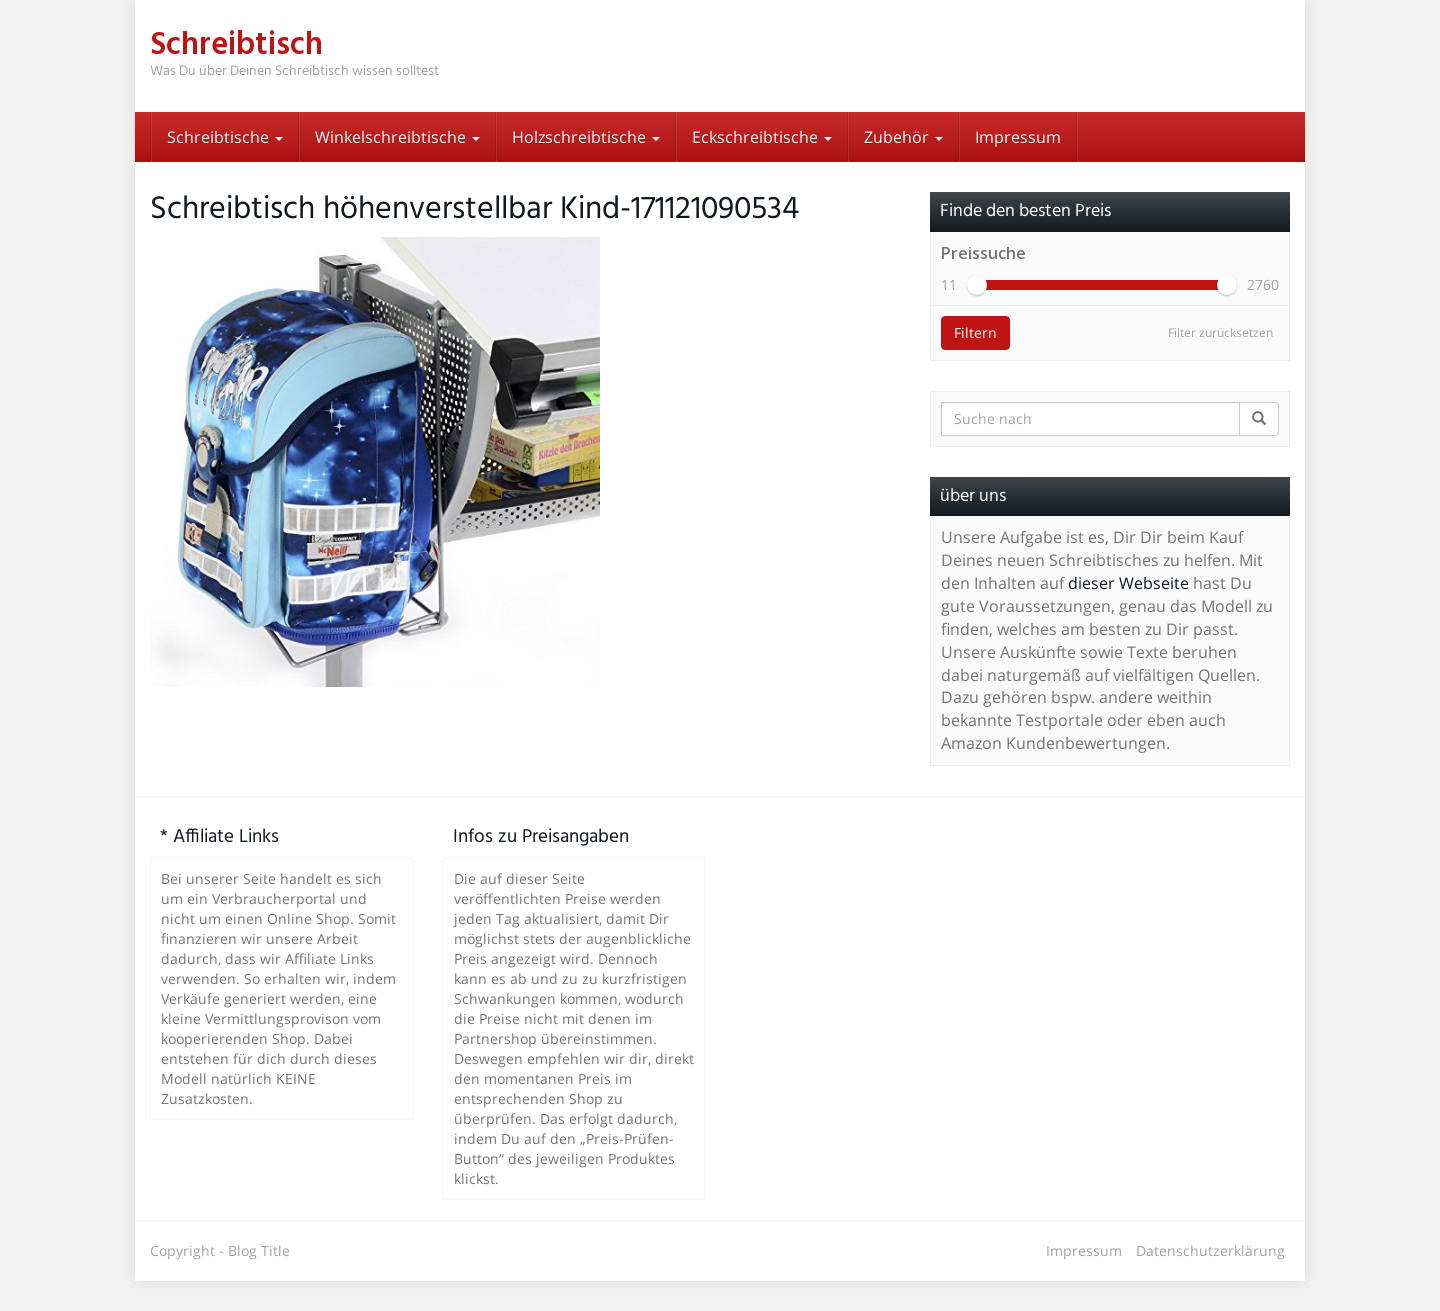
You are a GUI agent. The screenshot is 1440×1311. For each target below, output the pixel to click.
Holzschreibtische (586, 137)
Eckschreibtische (762, 137)
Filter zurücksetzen (1220, 362)
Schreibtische (225, 137)
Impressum (1018, 137)
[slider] (977, 315)
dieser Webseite (1128, 613)
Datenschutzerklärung (1210, 1280)
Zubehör (903, 137)
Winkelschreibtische (397, 137)
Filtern (975, 362)
